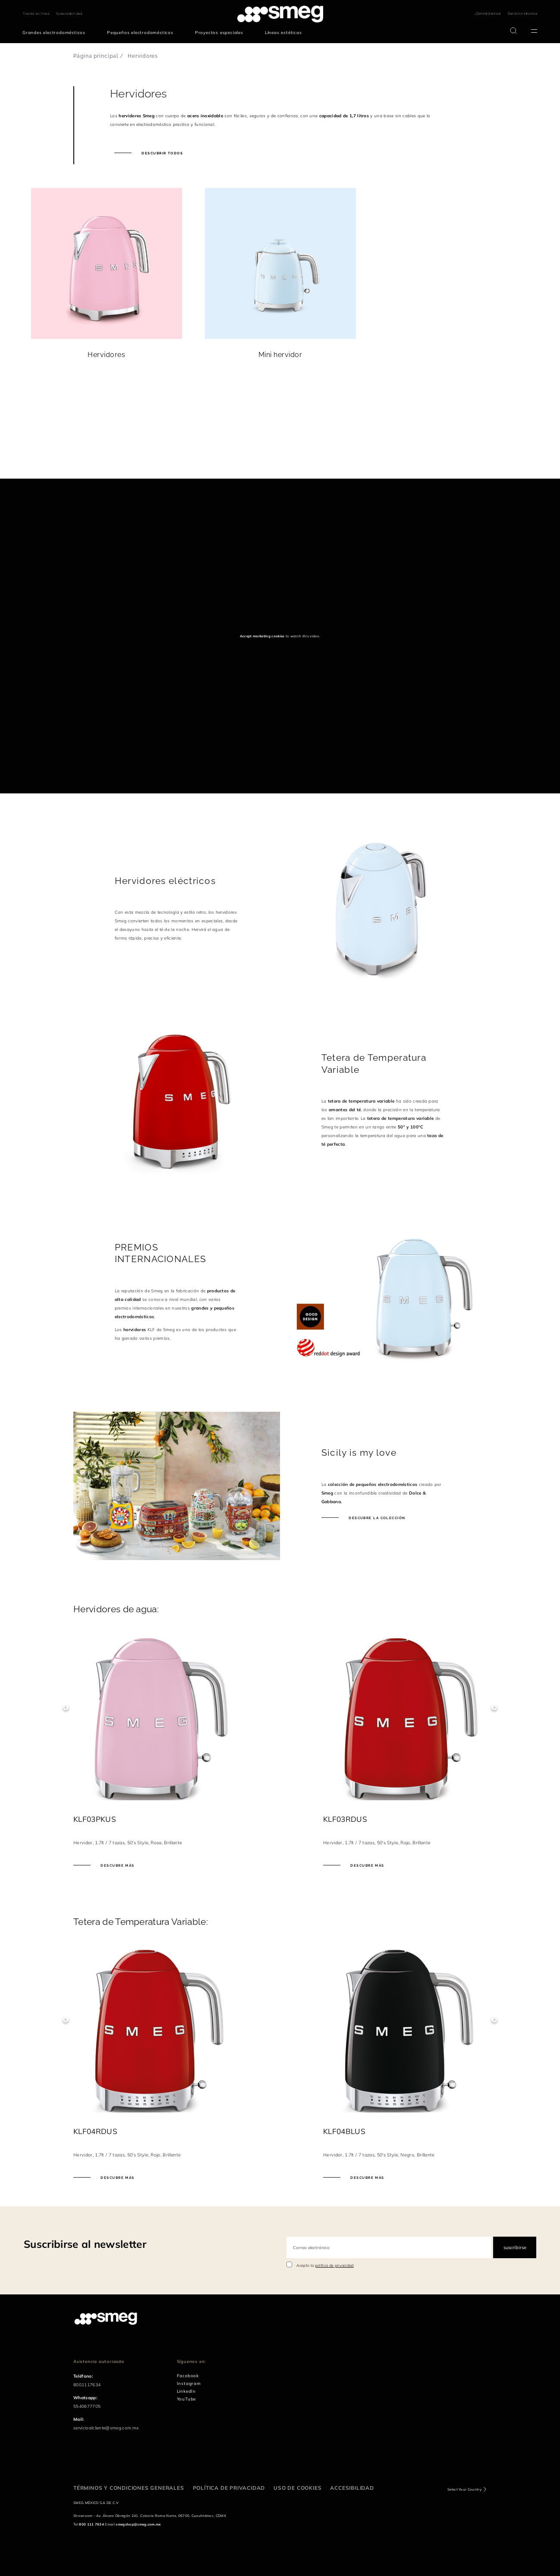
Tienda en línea (36, 14)
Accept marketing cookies (262, 636)
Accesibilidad (352, 2488)
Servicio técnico (523, 13)
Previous (65, 1707)
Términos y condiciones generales (128, 2488)
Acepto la (325, 2265)
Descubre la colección (376, 1518)
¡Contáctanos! (488, 13)
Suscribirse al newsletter (85, 2244)
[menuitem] (56, 32)
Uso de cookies (297, 2488)
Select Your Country (464, 2489)
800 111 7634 (91, 2524)
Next (494, 1707)
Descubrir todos (161, 153)
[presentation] (64, 446)
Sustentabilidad (69, 14)
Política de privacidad (229, 2488)
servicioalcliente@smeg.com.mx (105, 2428)
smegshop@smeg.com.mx (138, 2524)
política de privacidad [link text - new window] (334, 2265)
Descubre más (117, 1865)
